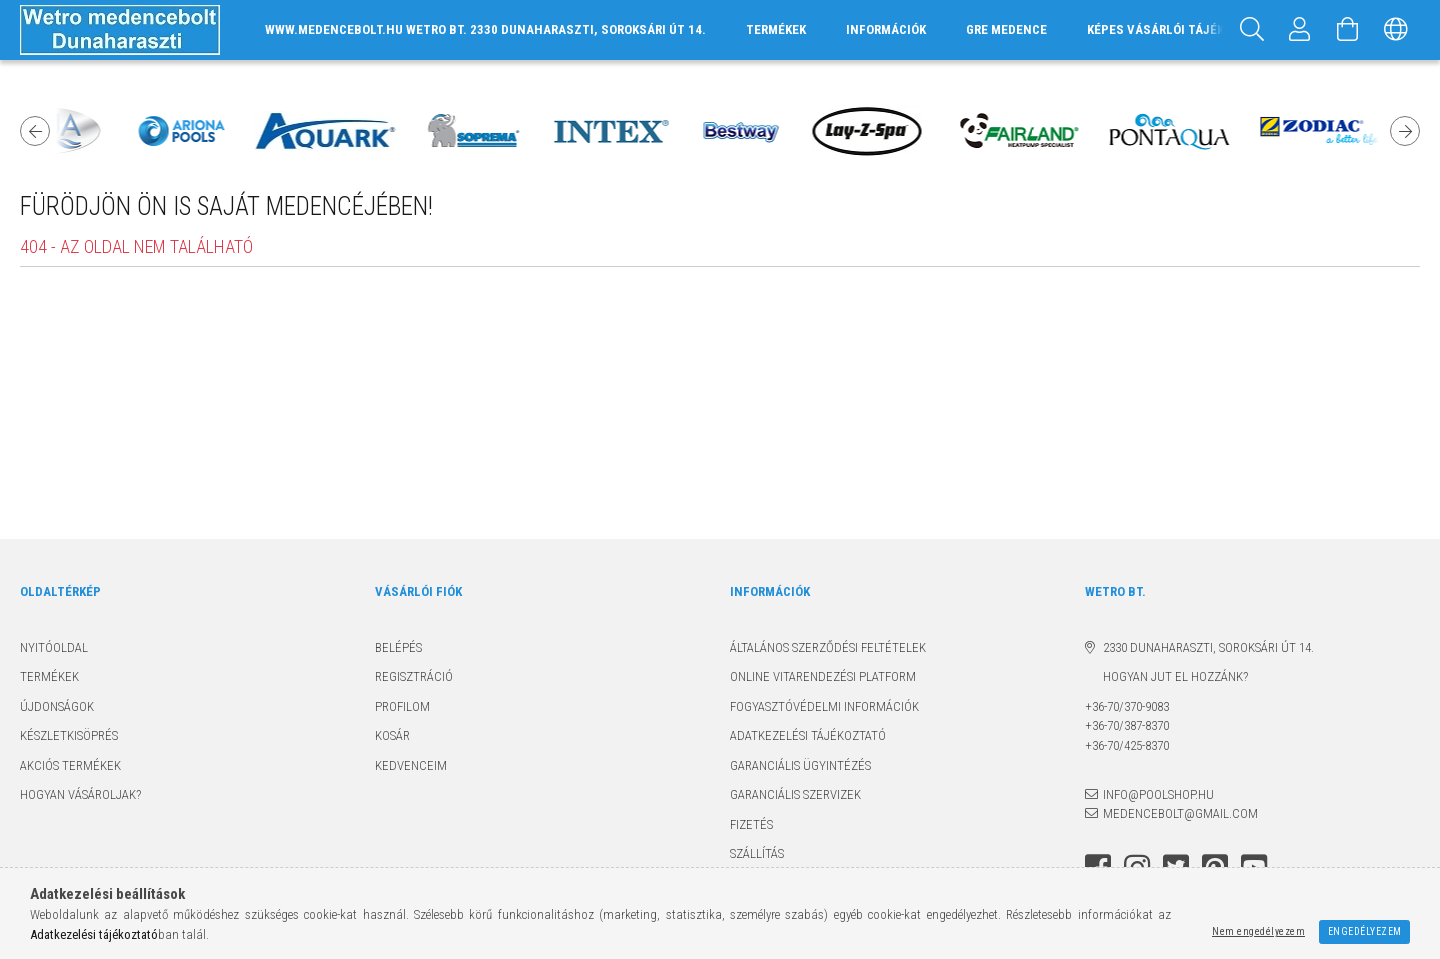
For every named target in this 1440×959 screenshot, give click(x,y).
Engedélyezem (1365, 931)
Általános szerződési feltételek (828, 647)
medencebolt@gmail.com (1180, 813)
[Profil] (1300, 30)
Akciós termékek (70, 765)
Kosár (392, 735)
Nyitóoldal (54, 647)
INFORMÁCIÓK (886, 29)
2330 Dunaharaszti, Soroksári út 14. (1208, 647)
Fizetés (751, 824)
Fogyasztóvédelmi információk (824, 706)
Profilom (402, 706)
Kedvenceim (411, 765)
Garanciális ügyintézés (800, 765)
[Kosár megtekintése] (1348, 30)
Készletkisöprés (69, 735)
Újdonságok (57, 706)
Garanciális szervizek (795, 794)
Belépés (398, 647)
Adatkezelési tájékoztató (808, 735)
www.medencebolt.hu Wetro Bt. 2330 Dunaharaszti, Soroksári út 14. (485, 29)
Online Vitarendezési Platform (823, 676)
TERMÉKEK (776, 29)
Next (1405, 131)
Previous (35, 131)
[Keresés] (1252, 30)
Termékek (49, 676)
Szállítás (757, 853)
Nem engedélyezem (1258, 931)
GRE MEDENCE (1006, 29)
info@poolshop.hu (1158, 794)
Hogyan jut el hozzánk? (1166, 676)
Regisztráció (414, 676)
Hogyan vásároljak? (80, 794)
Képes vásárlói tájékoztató (1178, 29)
